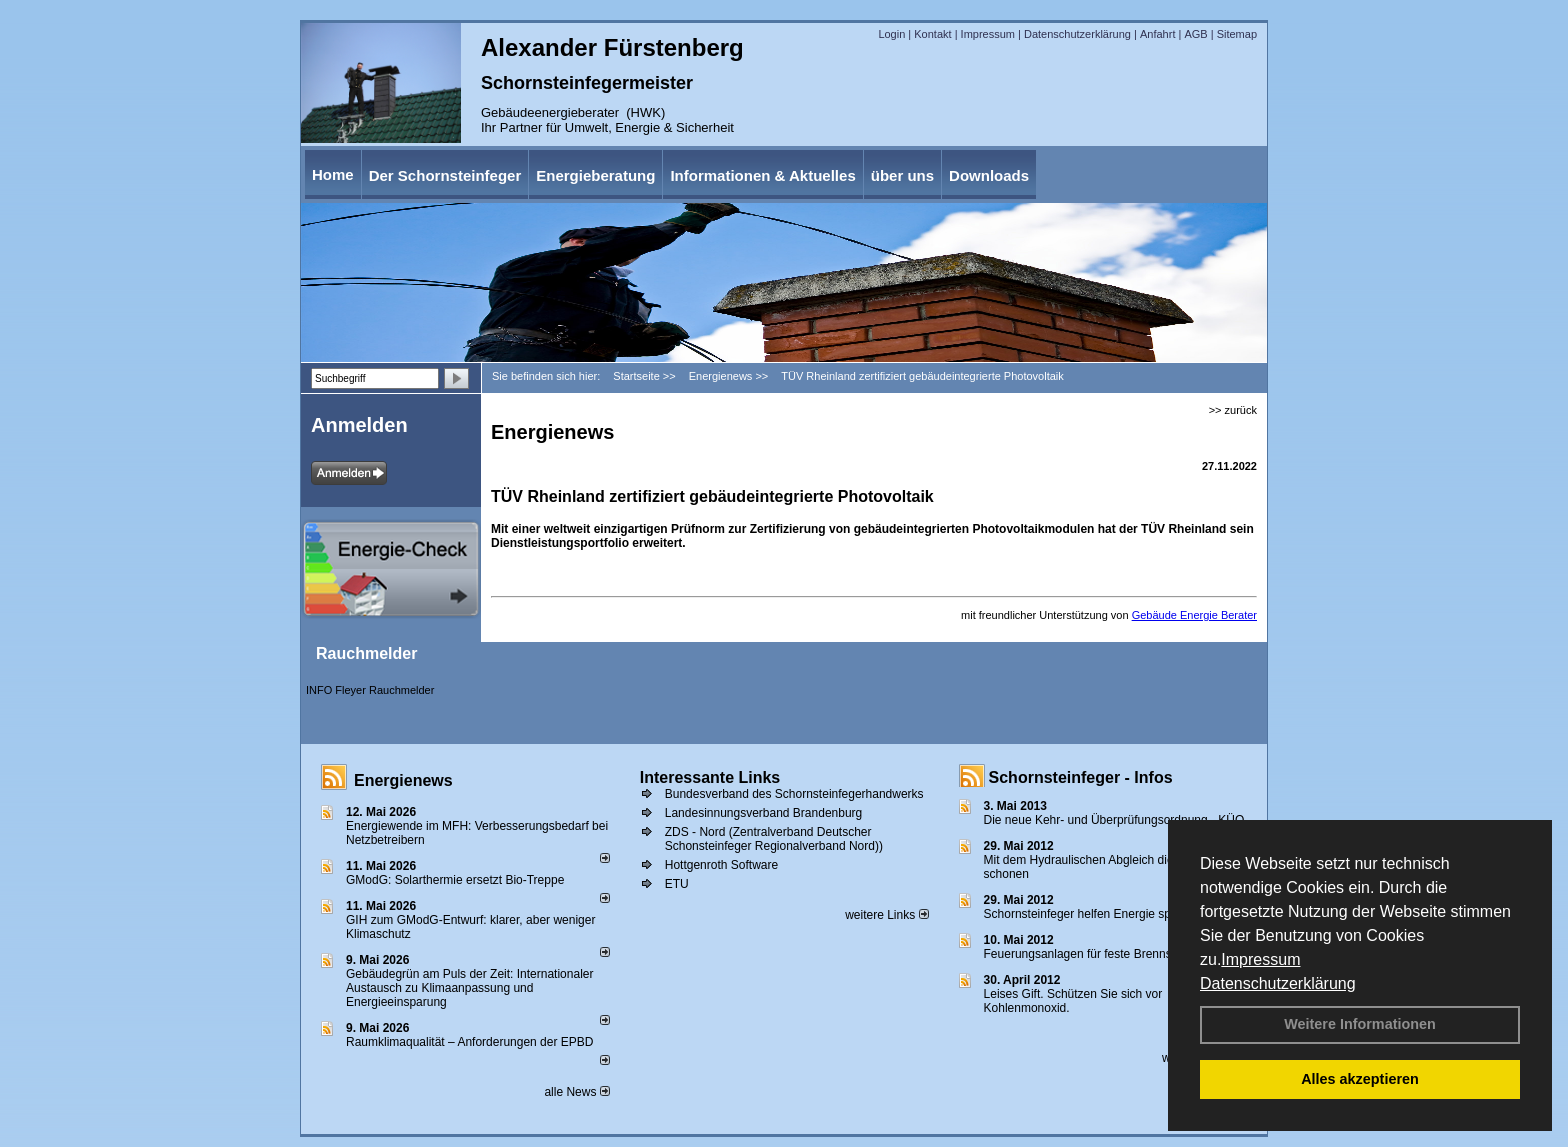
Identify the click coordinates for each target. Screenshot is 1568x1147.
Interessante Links (710, 777)
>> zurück (1233, 410)
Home (333, 174)
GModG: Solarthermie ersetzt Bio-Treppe (455, 880)
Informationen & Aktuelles (762, 175)
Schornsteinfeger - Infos (1081, 777)
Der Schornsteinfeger (445, 175)
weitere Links (886, 915)
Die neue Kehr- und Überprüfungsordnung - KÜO (1114, 820)
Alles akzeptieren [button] (1360, 1079)
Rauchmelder (366, 653)
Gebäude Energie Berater (1194, 615)
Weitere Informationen (1360, 1024)
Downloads (989, 175)
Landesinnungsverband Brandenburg (764, 813)
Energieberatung (595, 175)
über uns (902, 175)
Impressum (1260, 959)
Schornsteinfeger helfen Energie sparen (1089, 914)
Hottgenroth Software (721, 865)
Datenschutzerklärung (1278, 983)
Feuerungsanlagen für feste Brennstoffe (1089, 954)
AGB (1195, 34)
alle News (576, 1092)
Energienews (403, 780)
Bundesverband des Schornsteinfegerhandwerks (794, 794)
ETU (677, 884)
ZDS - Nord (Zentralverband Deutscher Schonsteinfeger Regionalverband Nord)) (774, 839)
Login (891, 34)
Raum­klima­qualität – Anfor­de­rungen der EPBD (469, 1042)
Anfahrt (1157, 34)
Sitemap (1237, 34)
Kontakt (932, 34)
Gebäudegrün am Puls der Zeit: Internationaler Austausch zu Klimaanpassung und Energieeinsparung (469, 988)
